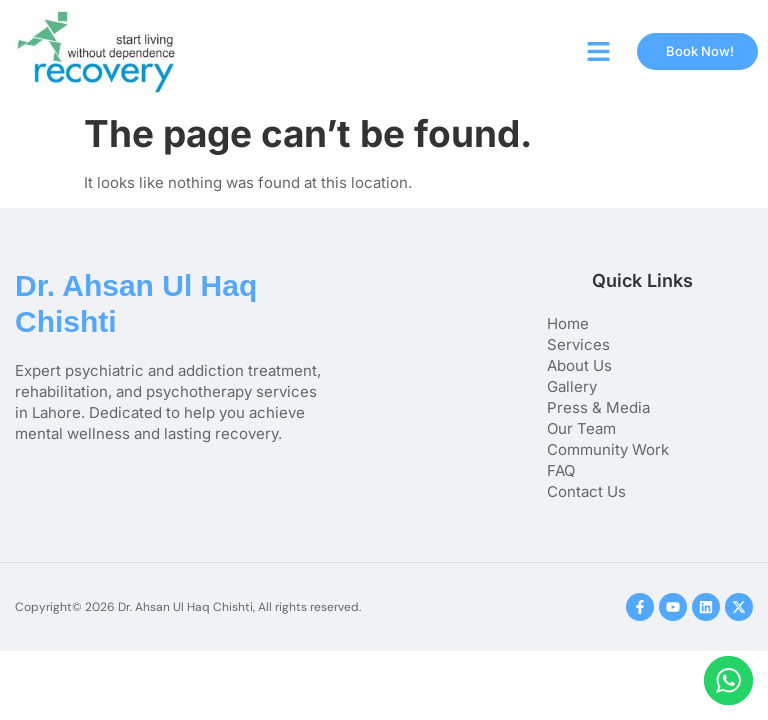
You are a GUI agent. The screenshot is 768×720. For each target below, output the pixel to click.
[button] (599, 52)
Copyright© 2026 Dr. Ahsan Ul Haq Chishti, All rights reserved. (188, 607)
